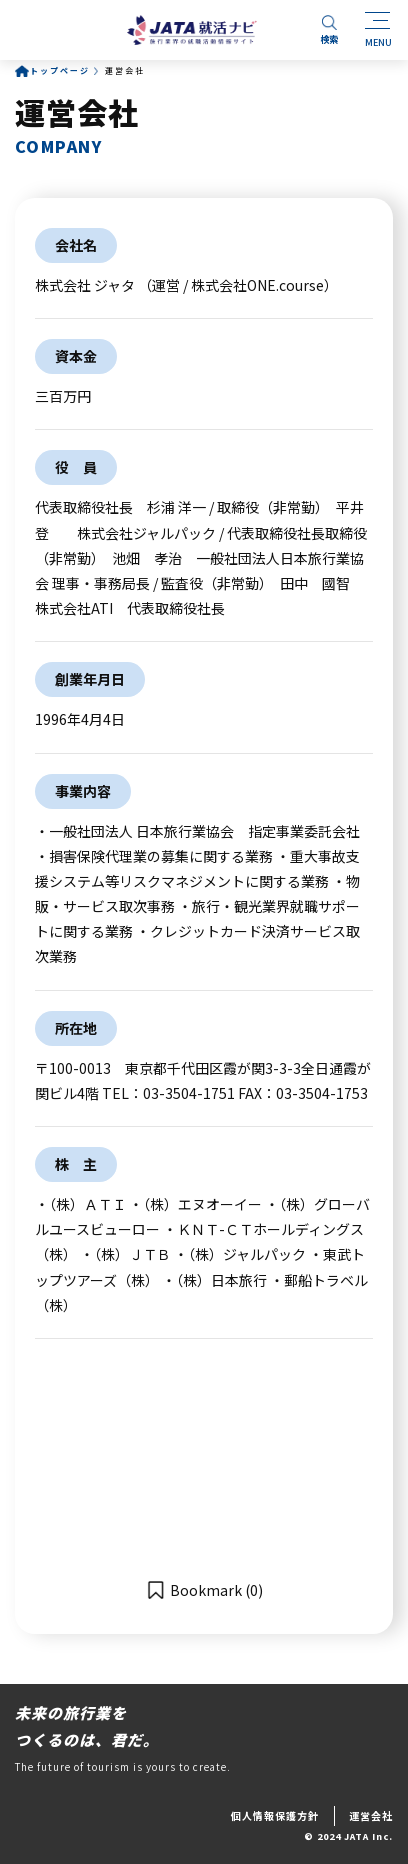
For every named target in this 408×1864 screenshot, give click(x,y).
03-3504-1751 (189, 1093)
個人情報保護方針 (275, 1815)
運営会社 (371, 1815)
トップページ (60, 70)
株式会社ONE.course (257, 285)
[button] (204, 1590)
